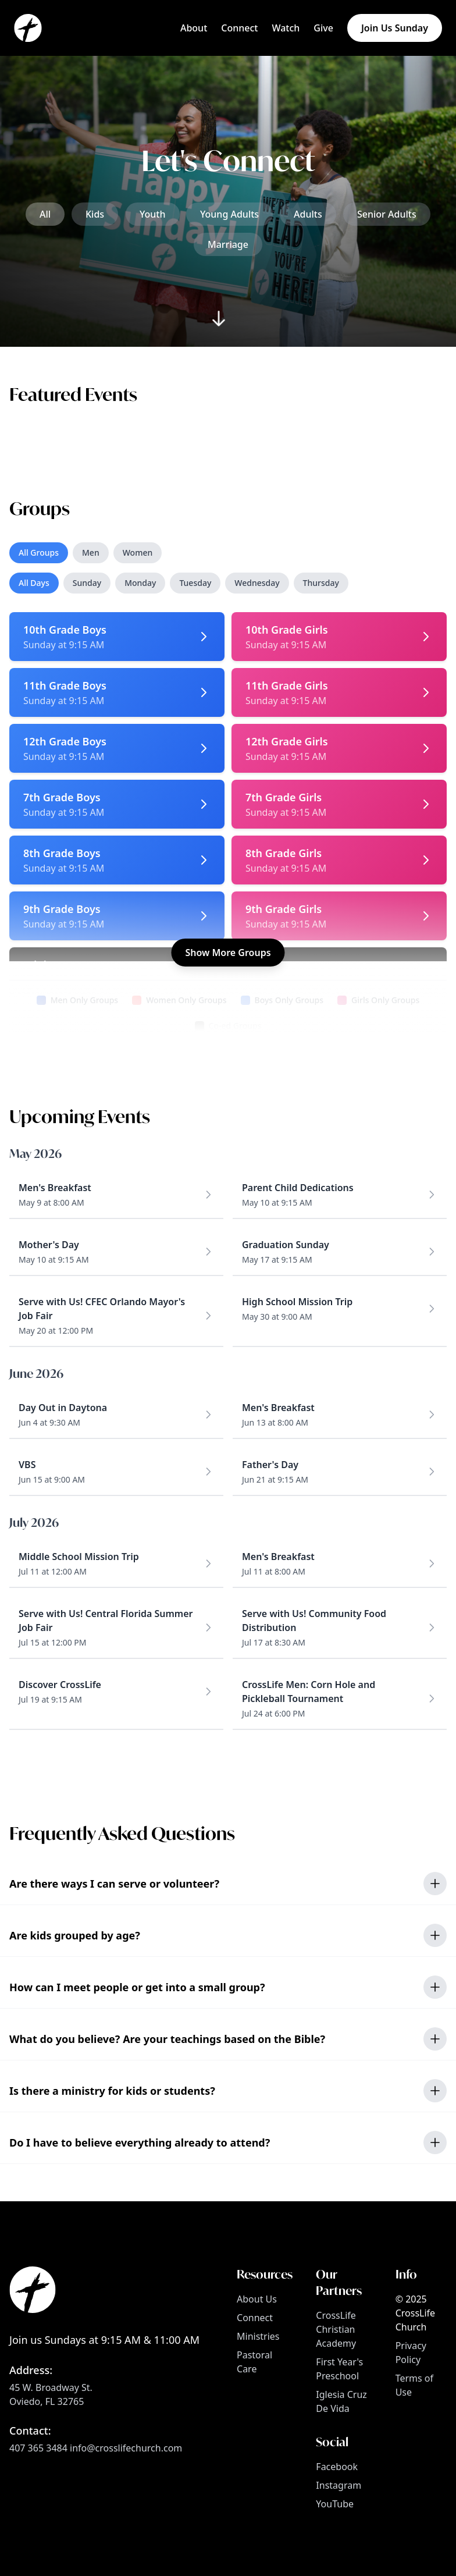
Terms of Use (414, 2385)
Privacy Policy (411, 2352)
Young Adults (229, 214)
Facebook (337, 2466)
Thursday (321, 582)
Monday (140, 582)
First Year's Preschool (339, 2368)
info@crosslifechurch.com (126, 2448)
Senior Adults (386, 214)
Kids (95, 214)
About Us (257, 2299)
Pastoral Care (254, 2361)
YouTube (335, 2503)
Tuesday (195, 582)
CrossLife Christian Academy (336, 2329)
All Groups (39, 552)
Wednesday (256, 582)
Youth (153, 214)
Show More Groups (227, 952)
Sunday (87, 582)
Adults (308, 214)
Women (138, 552)
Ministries (258, 2336)
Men (90, 552)
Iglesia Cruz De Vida (341, 2401)
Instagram (338, 2485)
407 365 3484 (38, 2448)
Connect (255, 2317)
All (45, 214)
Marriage (228, 244)
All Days (34, 582)
